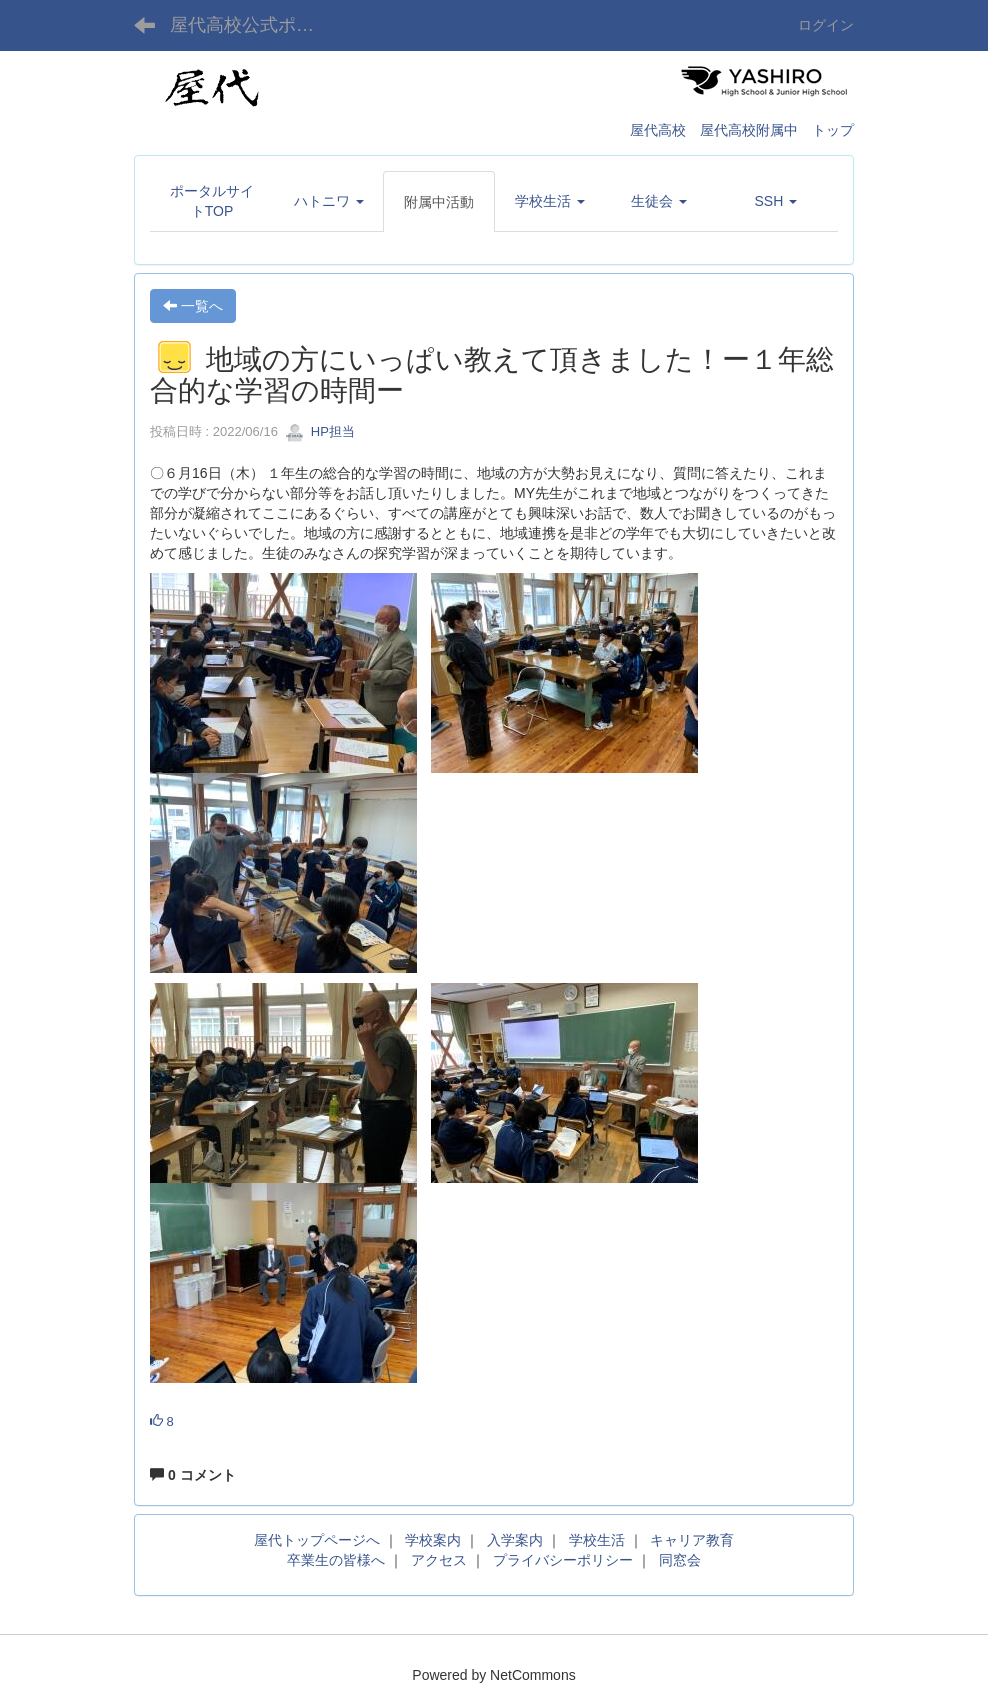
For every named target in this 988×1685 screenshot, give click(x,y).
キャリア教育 (692, 1540)
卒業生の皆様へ (336, 1560)
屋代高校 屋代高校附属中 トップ (742, 130)
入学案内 (515, 1540)
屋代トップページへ (317, 1540)
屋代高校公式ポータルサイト (254, 25)
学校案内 (433, 1540)
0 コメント (193, 1475)
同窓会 (680, 1560)
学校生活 (597, 1540)
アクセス (439, 1560)
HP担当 (320, 431)
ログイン (826, 25)
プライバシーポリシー (563, 1560)
